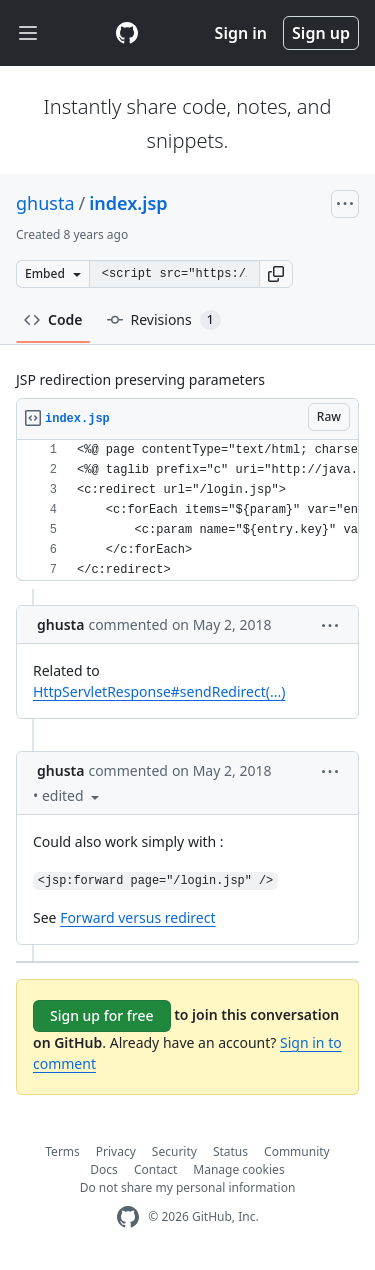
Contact (155, 1169)
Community (297, 1151)
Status (230, 1151)
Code (53, 319)
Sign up (321, 33)
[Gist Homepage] (127, 33)
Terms (62, 1151)
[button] (276, 274)
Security (174, 1151)
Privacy (116, 1151)
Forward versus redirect (137, 917)
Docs (104, 1169)
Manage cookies (238, 1169)
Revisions (164, 320)
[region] (187, 510)
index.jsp (128, 203)
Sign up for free (102, 1015)
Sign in (241, 33)
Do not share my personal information (188, 1187)
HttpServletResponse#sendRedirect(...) (159, 691)
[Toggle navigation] (28, 33)
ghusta (45, 203)
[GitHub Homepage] (128, 1217)
